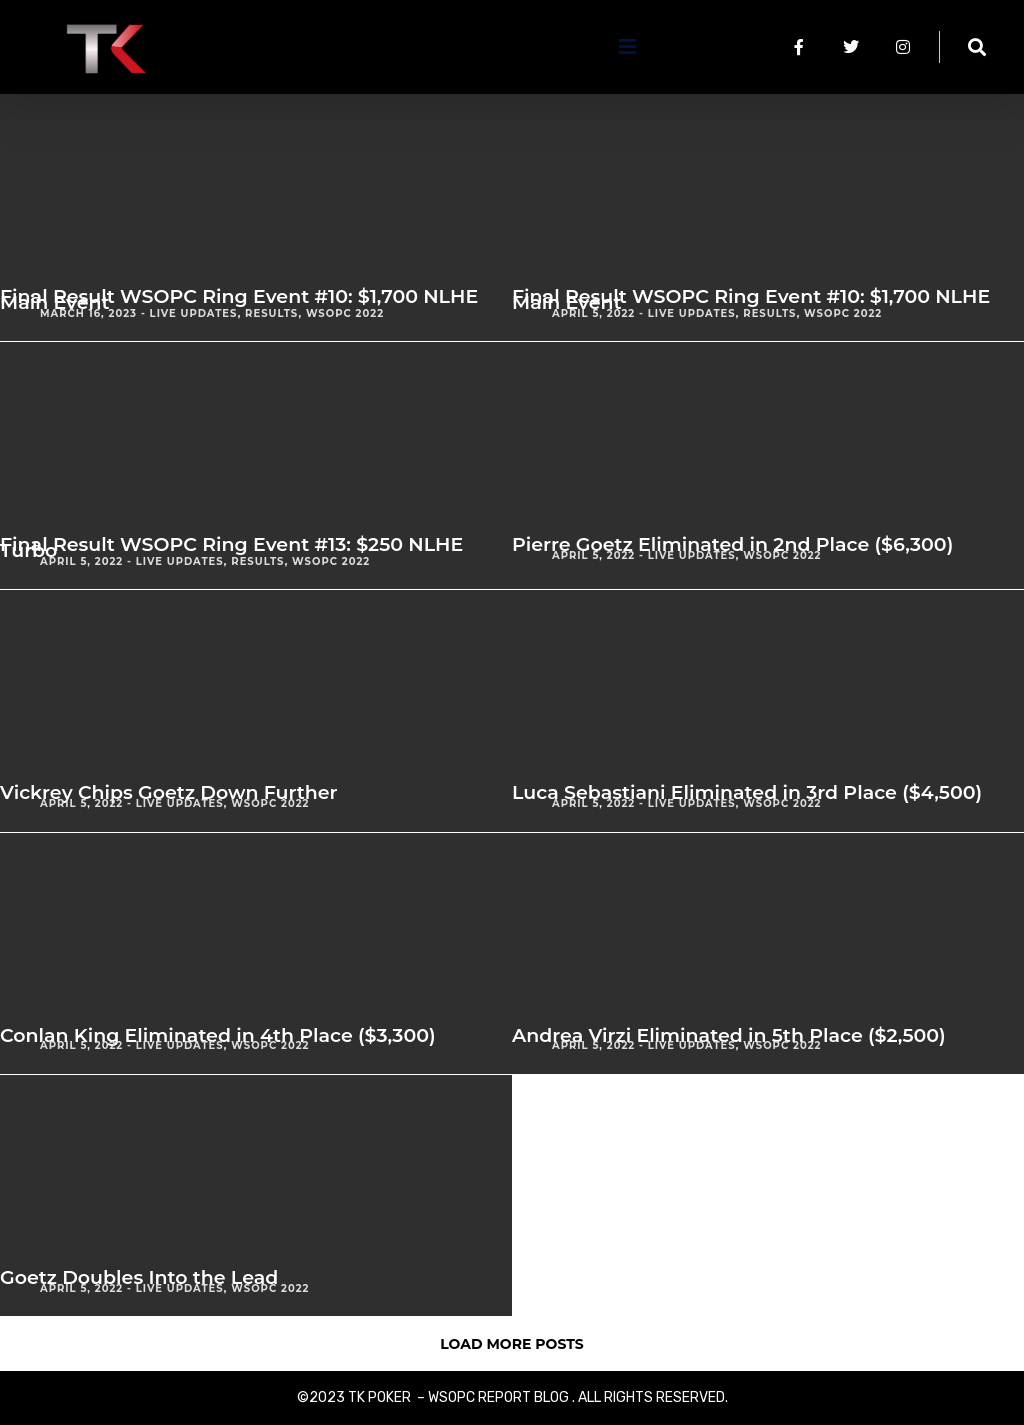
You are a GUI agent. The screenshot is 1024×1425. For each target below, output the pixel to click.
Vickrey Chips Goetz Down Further (169, 792)
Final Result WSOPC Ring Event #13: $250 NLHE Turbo (231, 547)
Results (271, 313)
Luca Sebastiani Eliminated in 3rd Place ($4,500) (747, 792)
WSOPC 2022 (345, 313)
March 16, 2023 (88, 313)
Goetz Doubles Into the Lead (139, 1277)
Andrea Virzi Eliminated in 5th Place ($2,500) (729, 1035)
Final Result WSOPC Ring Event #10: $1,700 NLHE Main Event (239, 299)
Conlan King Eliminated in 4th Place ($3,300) (218, 1035)
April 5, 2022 (593, 313)
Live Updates (194, 313)
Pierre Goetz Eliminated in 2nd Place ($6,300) (732, 544)
